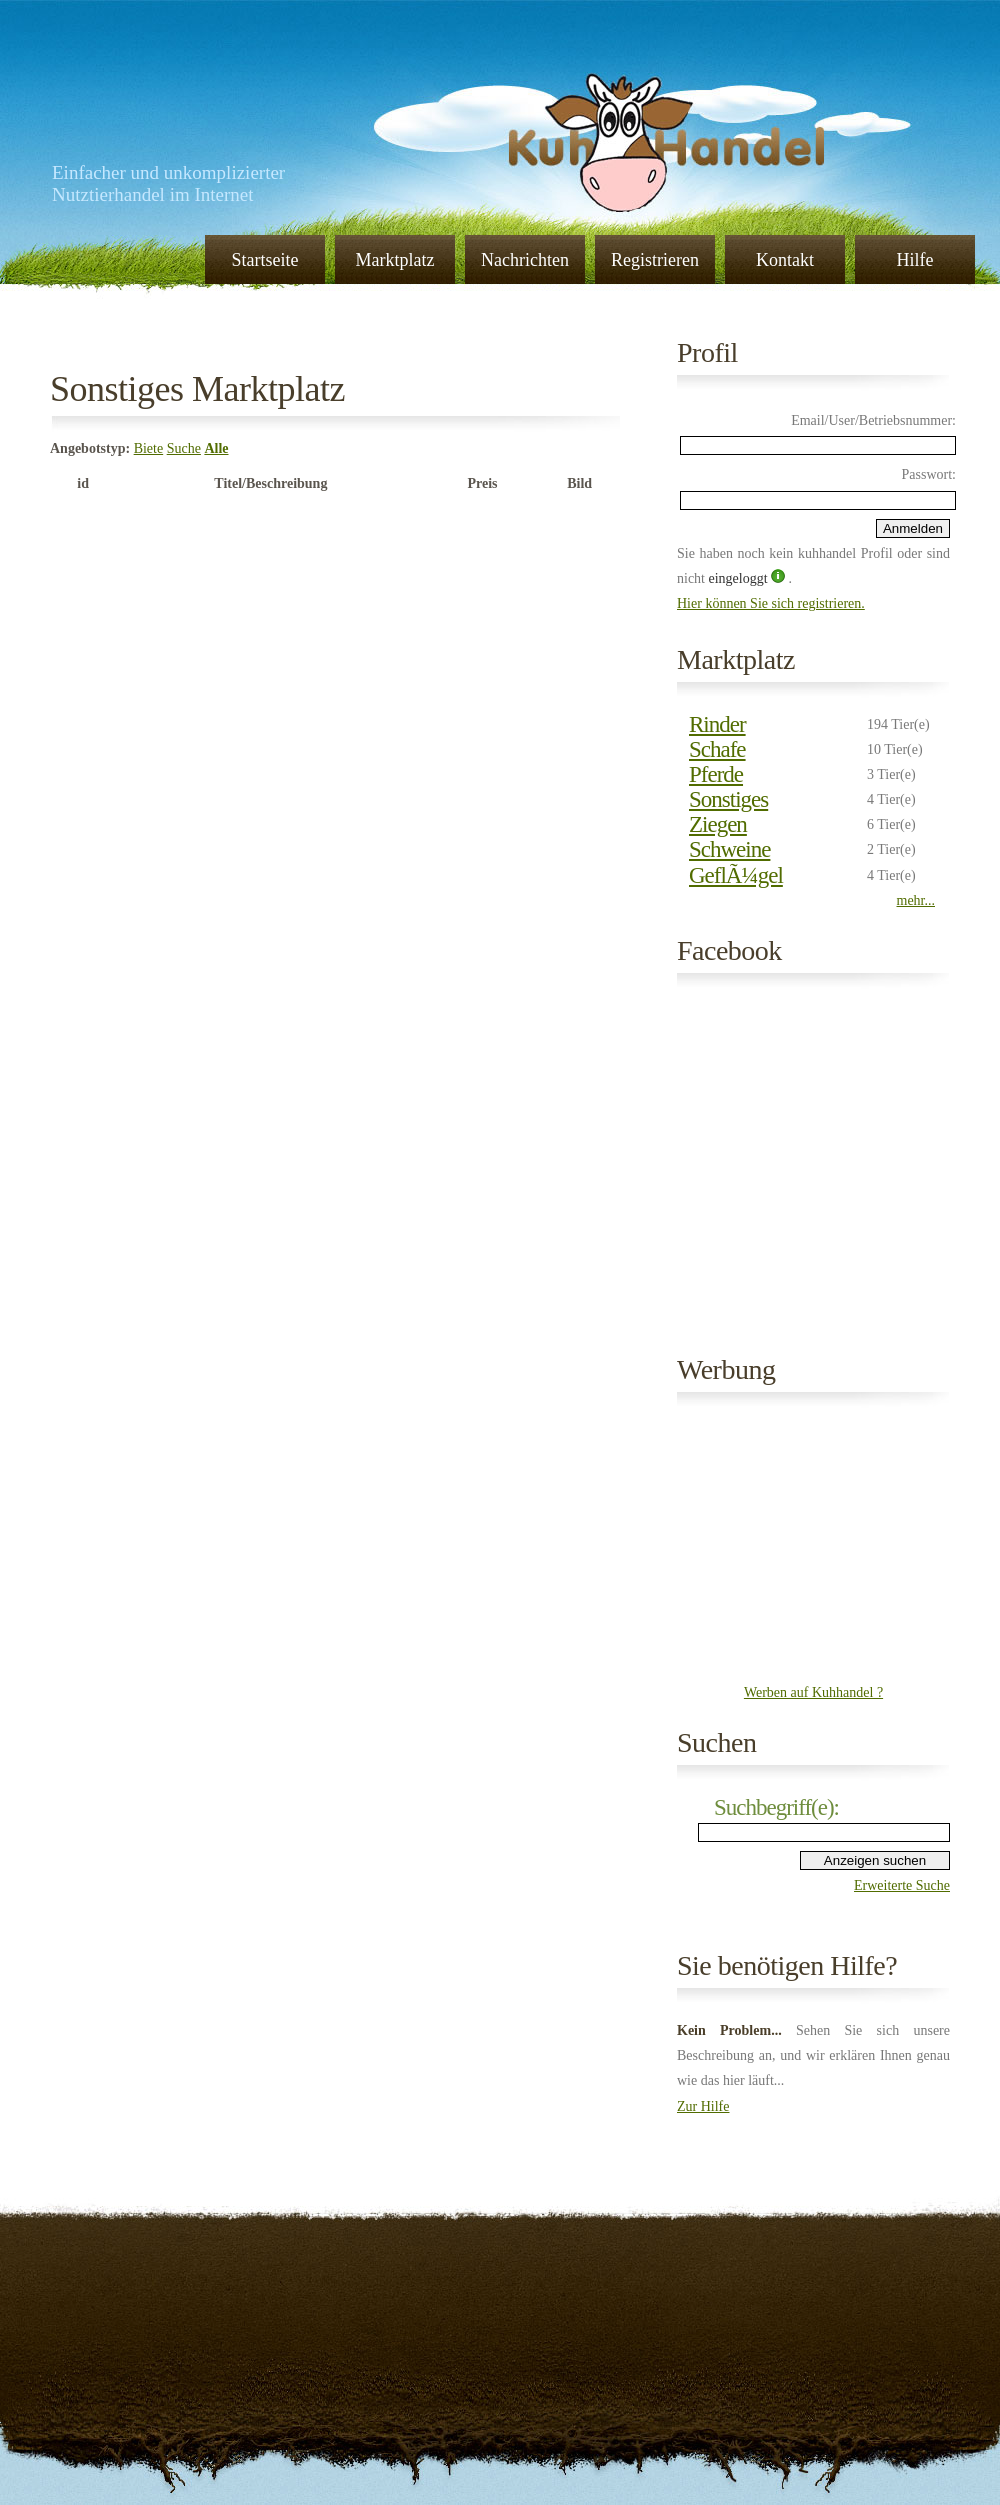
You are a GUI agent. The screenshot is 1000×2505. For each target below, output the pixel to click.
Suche (184, 448)
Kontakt (785, 260)
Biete (149, 448)
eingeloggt (740, 578)
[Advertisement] (814, 1547)
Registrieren (655, 260)
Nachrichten (525, 260)
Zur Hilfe (703, 2106)
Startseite (265, 260)
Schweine (729, 849)
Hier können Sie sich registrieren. (771, 603)
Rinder (717, 724)
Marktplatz (395, 260)
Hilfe (915, 260)
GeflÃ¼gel (736, 875)
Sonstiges (728, 799)
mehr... (916, 900)
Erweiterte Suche (902, 1885)
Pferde (716, 774)
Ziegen (718, 824)
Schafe (717, 749)
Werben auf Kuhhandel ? (813, 1692)
